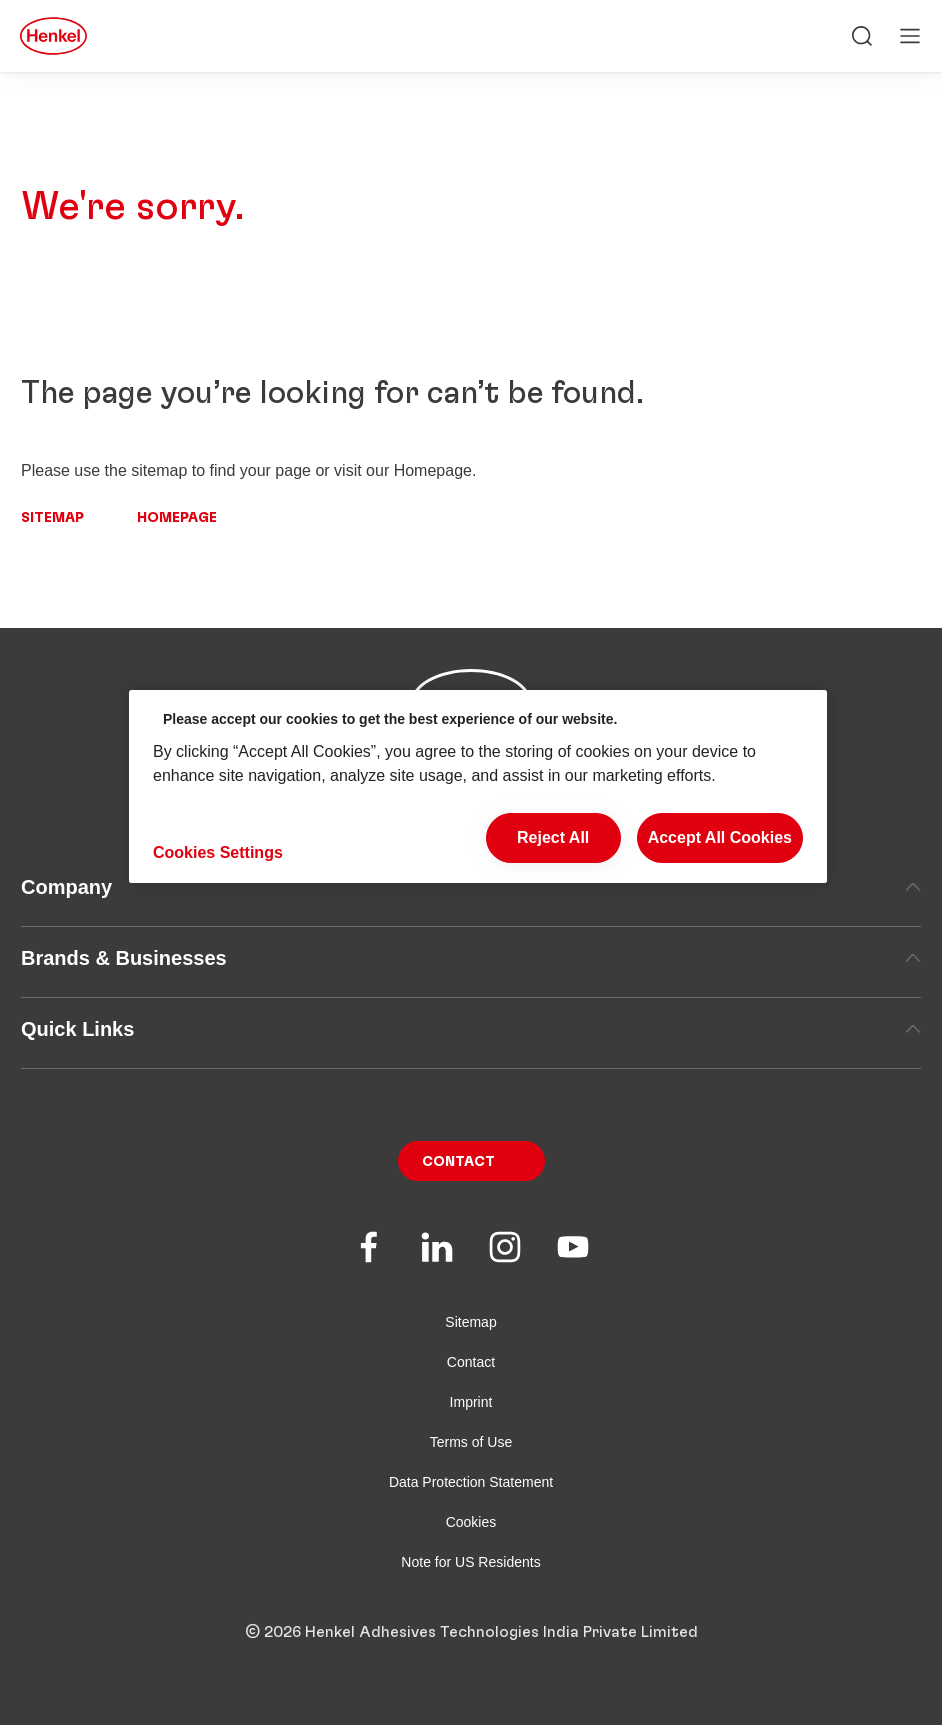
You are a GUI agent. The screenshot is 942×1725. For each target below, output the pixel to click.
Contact (458, 1162)
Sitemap (52, 518)
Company (471, 887)
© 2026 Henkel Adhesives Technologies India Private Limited (471, 1632)
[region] (478, 786)
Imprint (471, 1402)
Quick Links (471, 1029)
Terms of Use (471, 1442)
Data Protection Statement (471, 1482)
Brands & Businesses (471, 958)
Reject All (553, 837)
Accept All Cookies (720, 837)
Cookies (471, 1522)
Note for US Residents (470, 1562)
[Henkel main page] (53, 36)
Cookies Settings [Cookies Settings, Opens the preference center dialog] (218, 852)
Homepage (177, 518)
